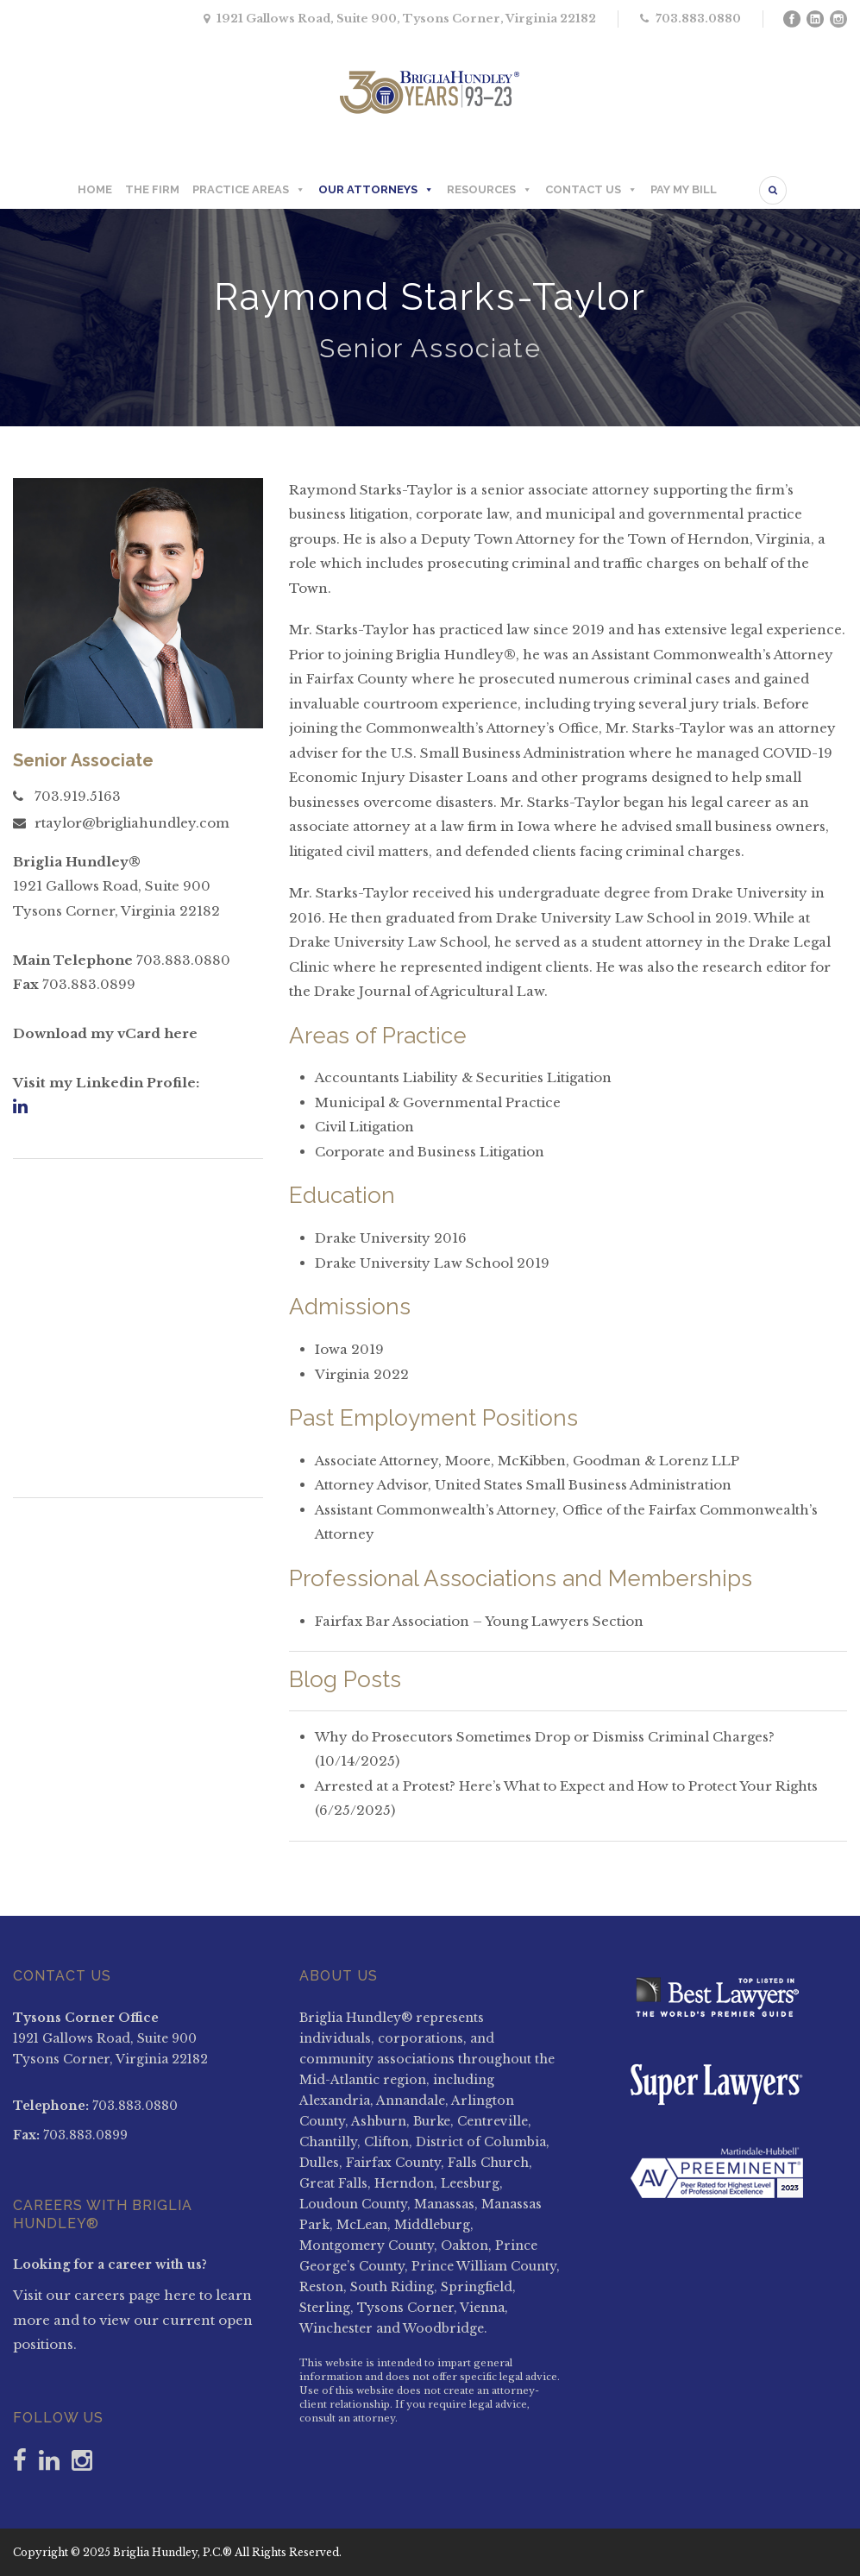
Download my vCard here (105, 1033)
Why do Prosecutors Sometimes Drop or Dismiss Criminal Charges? (545, 1737)
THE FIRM (152, 189)
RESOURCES (489, 189)
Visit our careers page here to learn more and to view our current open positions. (133, 2319)
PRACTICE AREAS (248, 189)
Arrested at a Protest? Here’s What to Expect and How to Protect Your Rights (566, 1786)
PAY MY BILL (683, 189)
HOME (95, 189)
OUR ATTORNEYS (376, 189)
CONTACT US (591, 189)
